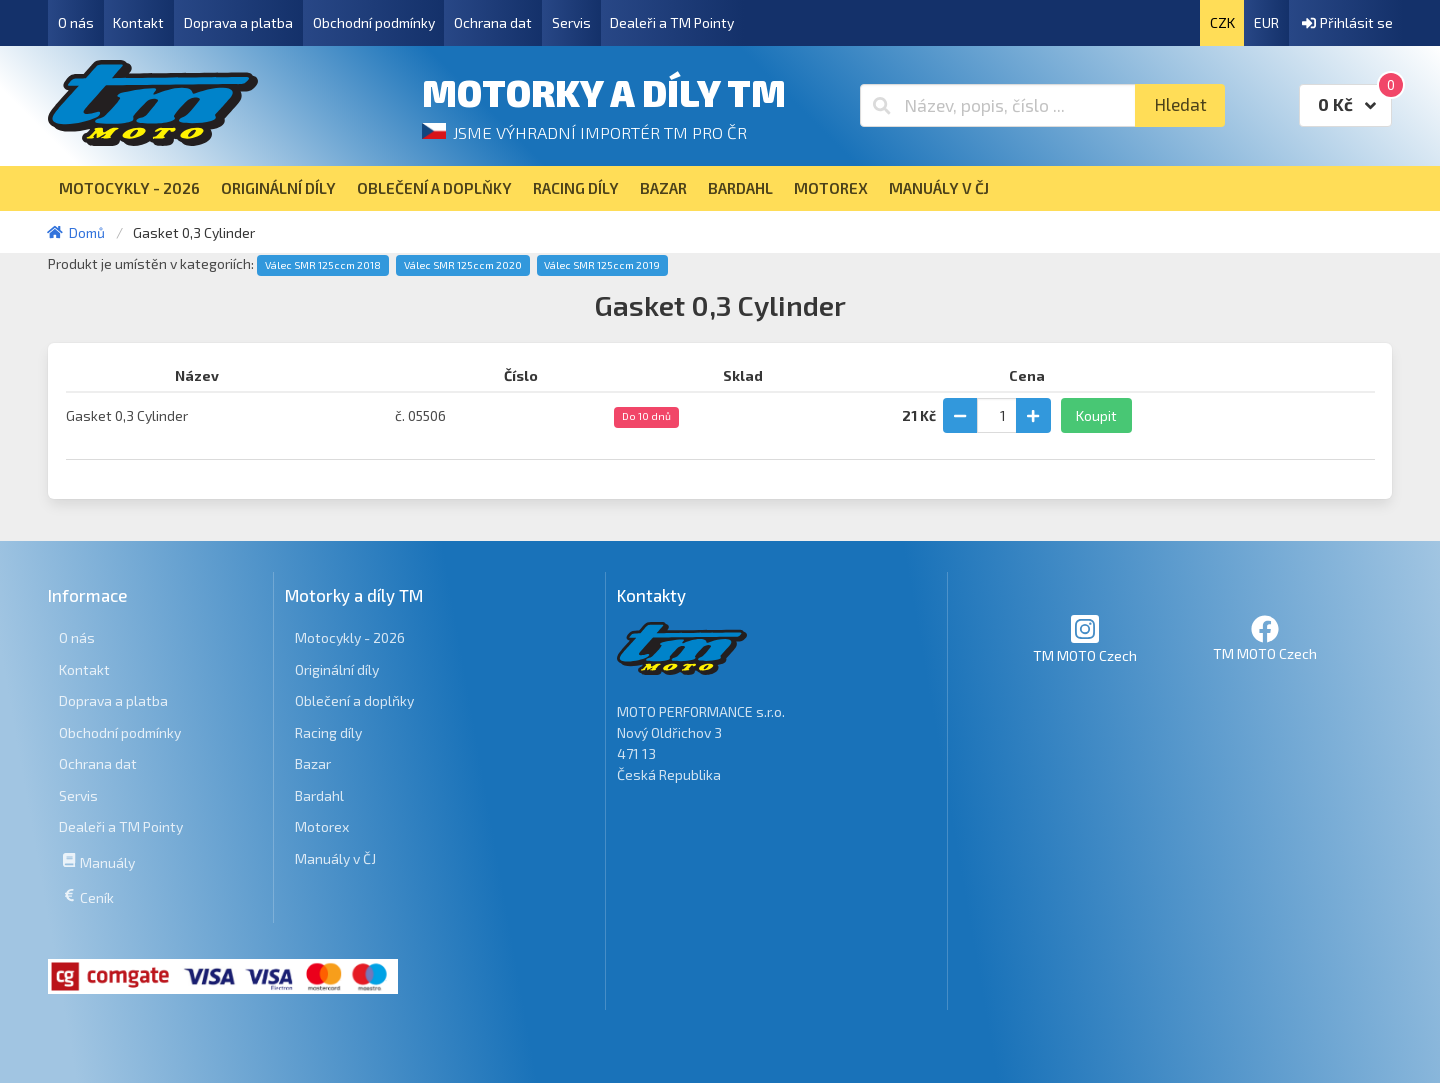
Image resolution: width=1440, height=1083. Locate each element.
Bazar (313, 763)
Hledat (1180, 104)
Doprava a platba (238, 22)
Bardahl (319, 795)
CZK (1222, 22)
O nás (76, 22)
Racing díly (328, 732)
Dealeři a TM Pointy (672, 22)
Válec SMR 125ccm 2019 (602, 265)
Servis (571, 22)
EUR (1266, 22)
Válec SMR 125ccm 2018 (323, 265)
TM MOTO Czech (1085, 638)
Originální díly (337, 669)
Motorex (322, 826)
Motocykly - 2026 (350, 637)
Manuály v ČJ (335, 858)
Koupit (1096, 415)
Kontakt (138, 22)
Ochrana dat (493, 22)
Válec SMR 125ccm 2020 (463, 265)
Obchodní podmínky (374, 22)
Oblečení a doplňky (354, 700)
